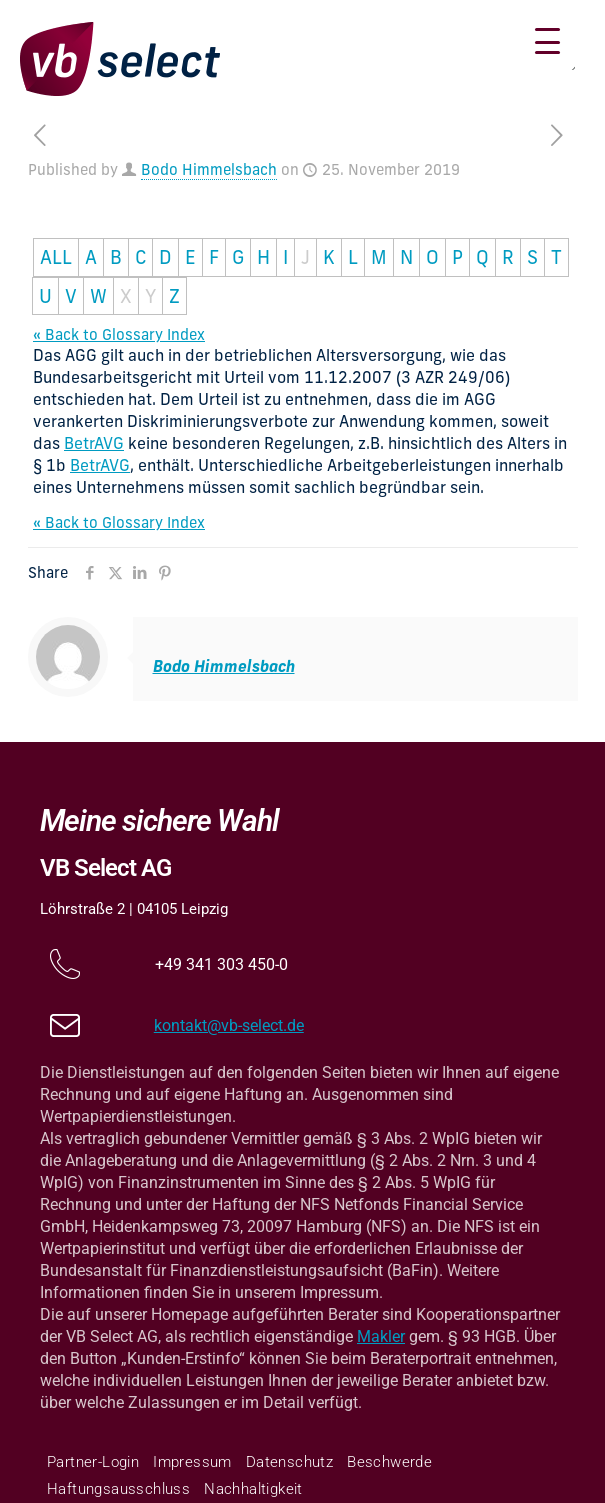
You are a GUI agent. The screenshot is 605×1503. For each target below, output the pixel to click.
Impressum (192, 1462)
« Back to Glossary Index (119, 334)
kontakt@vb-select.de (229, 1025)
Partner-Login (93, 1462)
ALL (56, 257)
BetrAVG (94, 443)
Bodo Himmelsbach (209, 169)
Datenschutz (289, 1462)
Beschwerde (389, 1462)
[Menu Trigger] (547, 42)
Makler (381, 1336)
